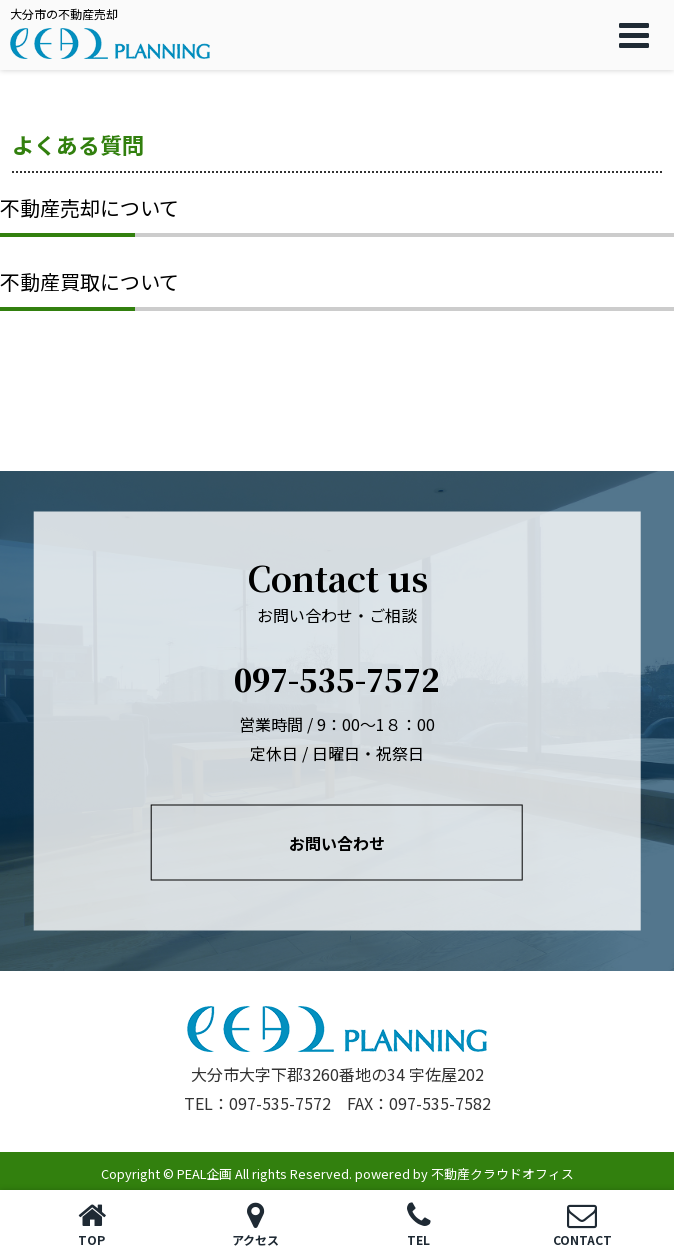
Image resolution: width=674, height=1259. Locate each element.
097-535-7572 (337, 679)
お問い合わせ (337, 843)
